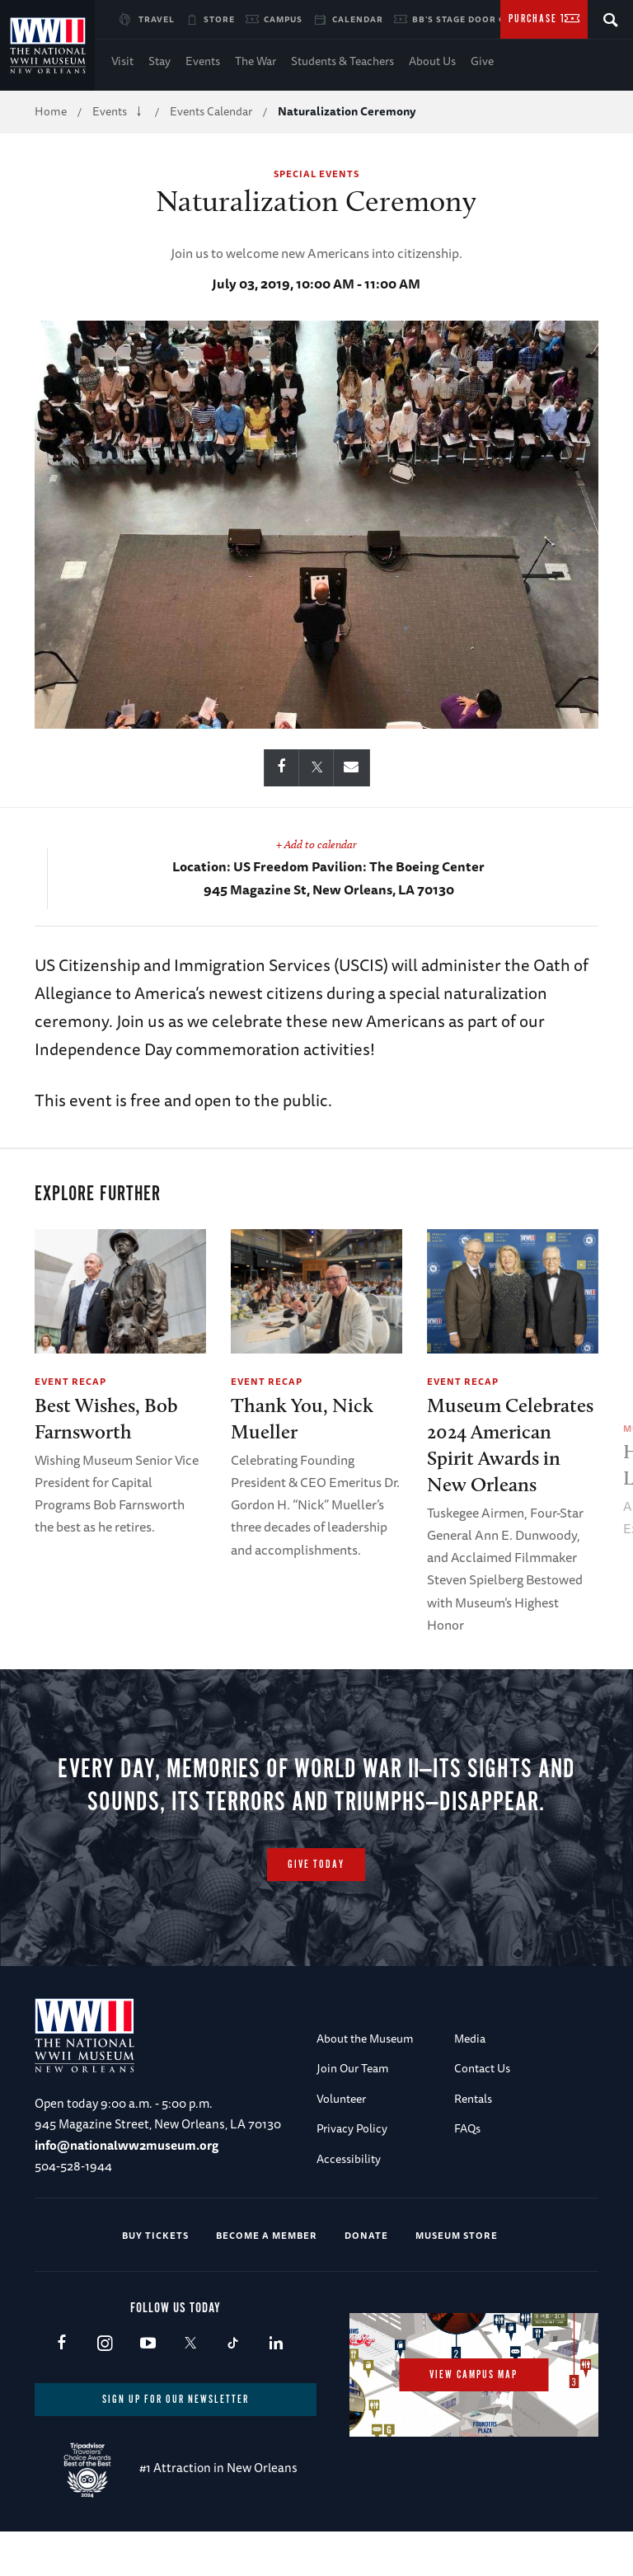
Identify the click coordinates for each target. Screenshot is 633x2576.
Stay (159, 61)
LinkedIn (275, 2344)
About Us (432, 61)
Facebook (61, 2344)
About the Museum (365, 2038)
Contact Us (482, 2069)
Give (482, 61)
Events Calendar (211, 111)
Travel (156, 19)
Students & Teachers (342, 61)
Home (51, 111)
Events (202, 61)
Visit (122, 61)
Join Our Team (352, 2069)
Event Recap (70, 1381)
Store (219, 19)
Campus (283, 19)
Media (469, 2038)
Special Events (316, 174)
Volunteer (341, 2099)
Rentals (473, 2099)
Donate (366, 2235)
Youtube (147, 2344)
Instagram (104, 2344)
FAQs (467, 2128)
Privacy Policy (351, 2128)
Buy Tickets (155, 2235)
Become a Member (266, 2235)
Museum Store (456, 2235)
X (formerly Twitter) (190, 2344)
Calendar (357, 19)
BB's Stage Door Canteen (477, 19)
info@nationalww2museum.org (126, 2145)
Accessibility (348, 2159)
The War (255, 61)
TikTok (232, 2344)
